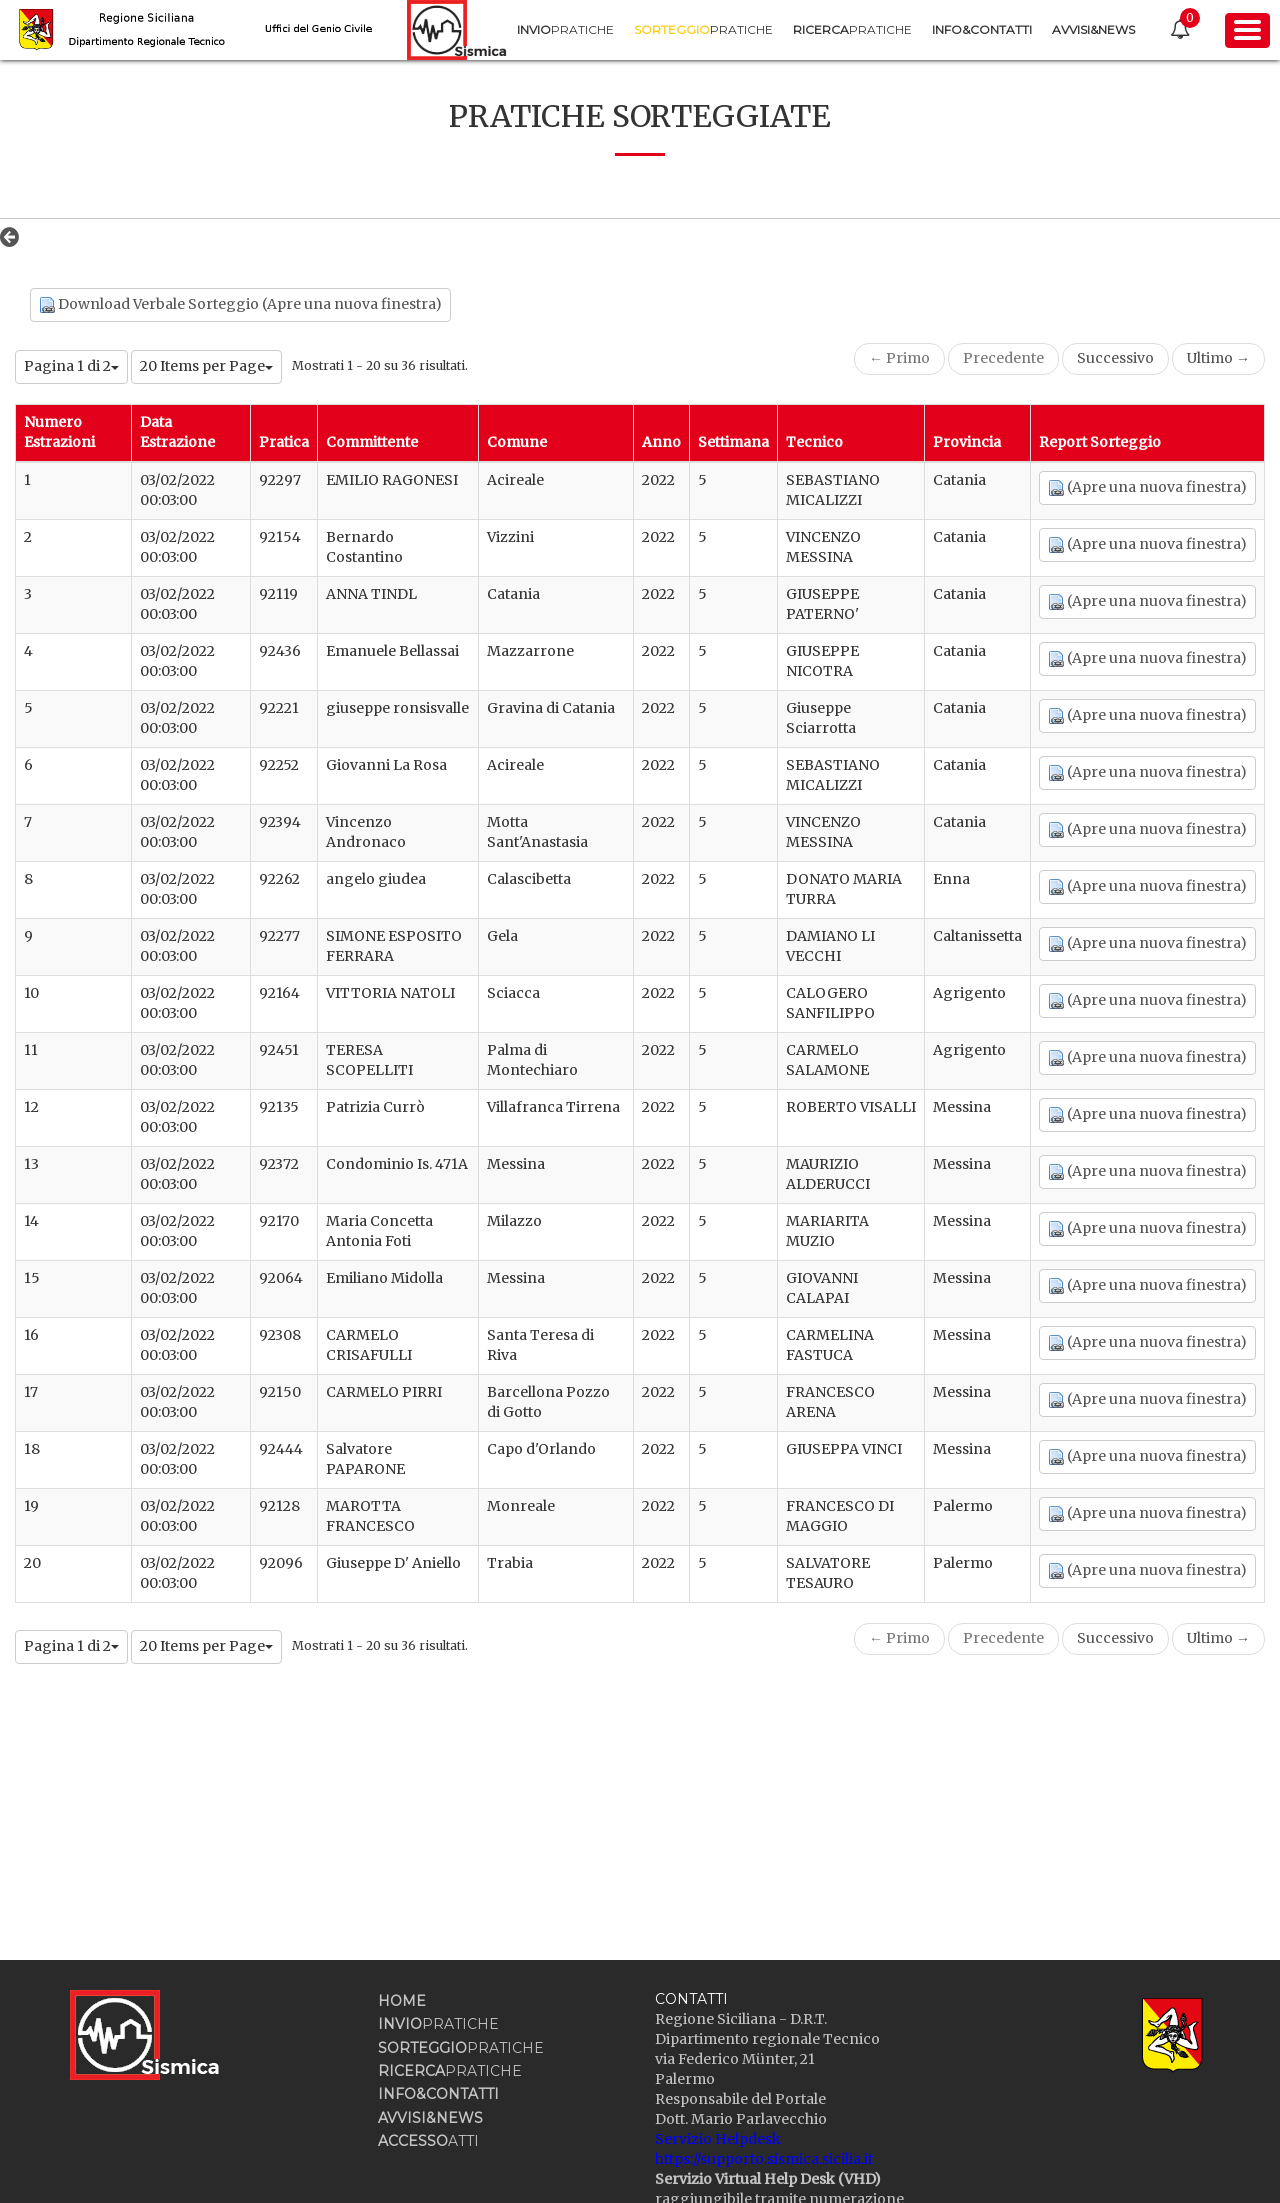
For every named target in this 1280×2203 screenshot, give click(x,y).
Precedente (1003, 358)
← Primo (899, 358)
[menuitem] (565, 29)
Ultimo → (1218, 358)
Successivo (1115, 358)
